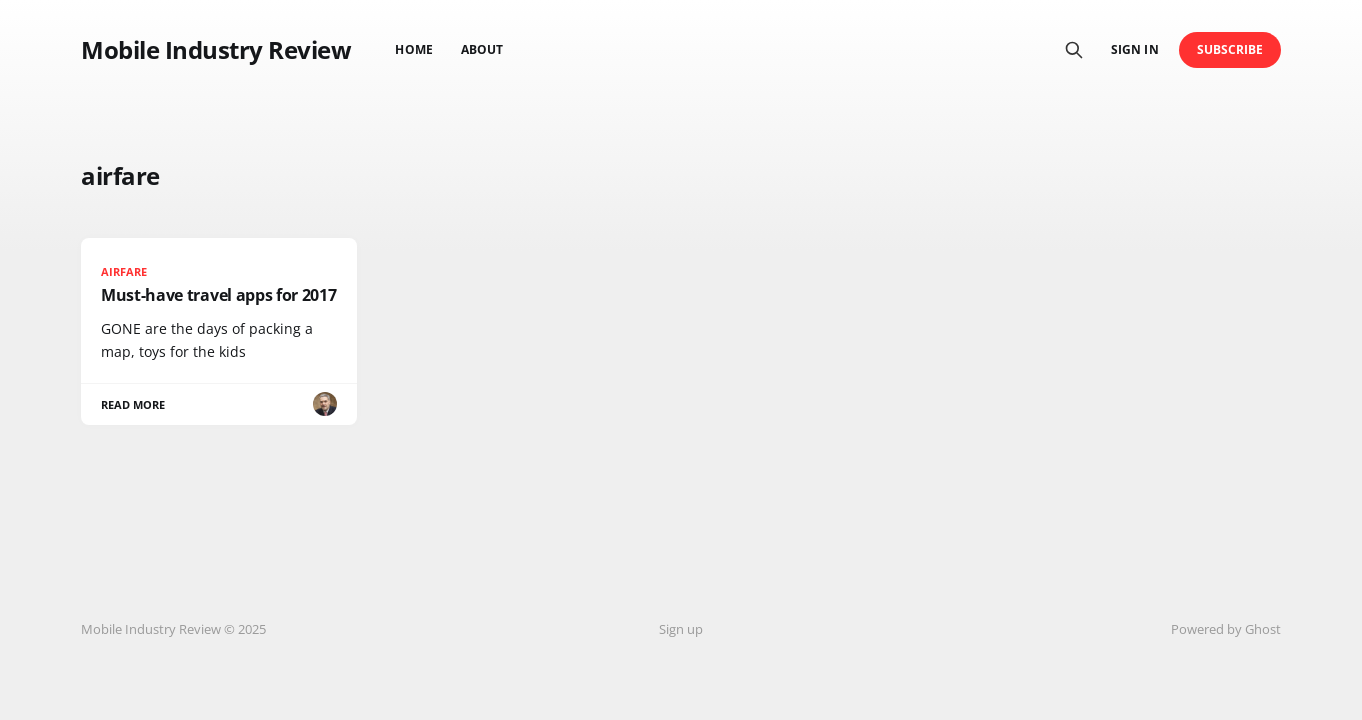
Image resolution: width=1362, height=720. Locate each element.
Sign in (1134, 49)
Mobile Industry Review (216, 50)
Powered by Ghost (1226, 629)
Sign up (681, 629)
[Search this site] (1074, 50)
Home (413, 49)
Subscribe (1230, 49)
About (482, 49)
